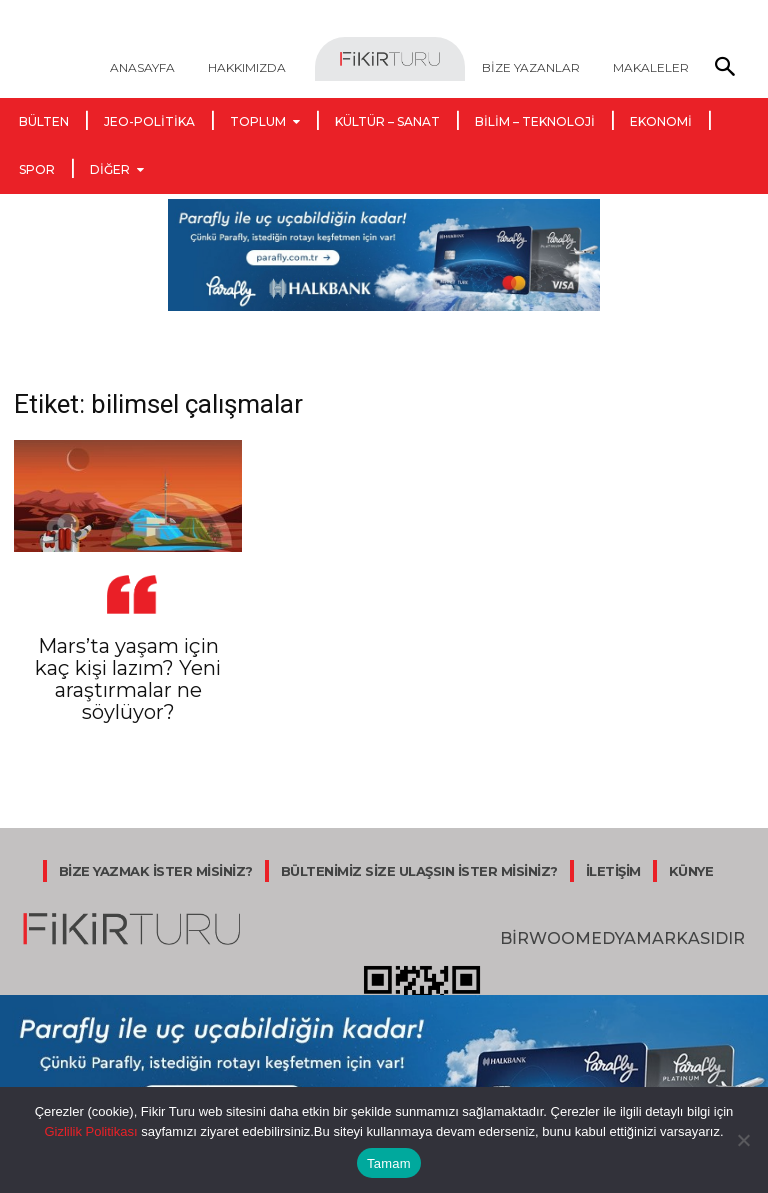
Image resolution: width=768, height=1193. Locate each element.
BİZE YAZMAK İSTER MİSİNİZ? (156, 871)
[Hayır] (743, 1140)
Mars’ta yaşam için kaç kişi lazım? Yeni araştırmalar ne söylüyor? (128, 679)
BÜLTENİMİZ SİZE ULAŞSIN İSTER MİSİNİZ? (419, 871)
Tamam (389, 1163)
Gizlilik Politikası (90, 1131)
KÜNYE (691, 871)
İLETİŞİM (613, 871)
